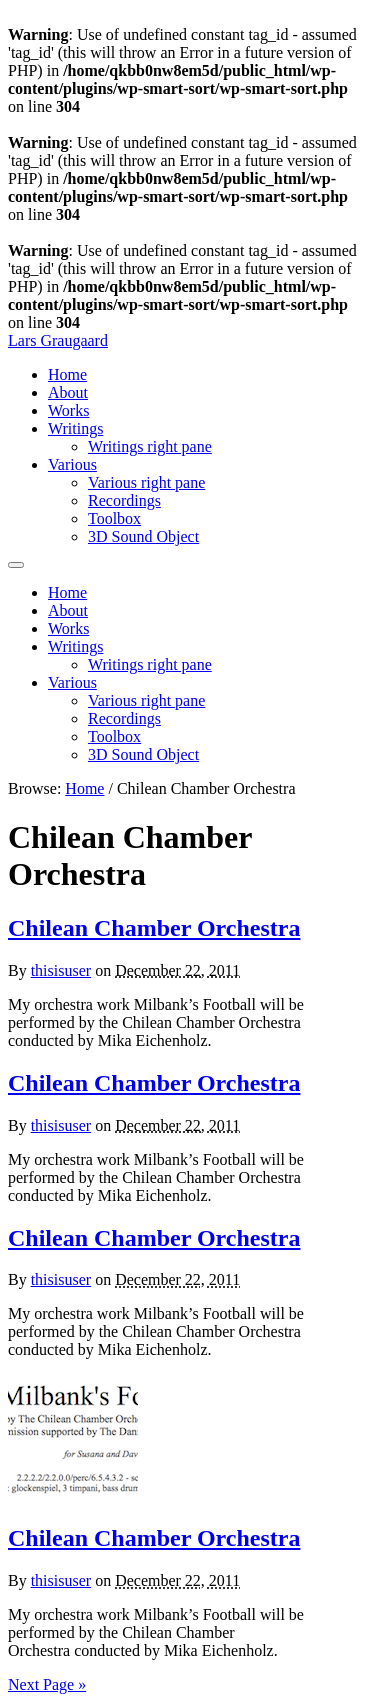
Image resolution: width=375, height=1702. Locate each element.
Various (72, 464)
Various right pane (146, 482)
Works (68, 410)
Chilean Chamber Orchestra (154, 928)
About (68, 392)
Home (67, 374)
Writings (75, 428)
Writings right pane (150, 446)
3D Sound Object (143, 536)
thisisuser (61, 970)
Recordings (124, 500)
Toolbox (114, 518)
